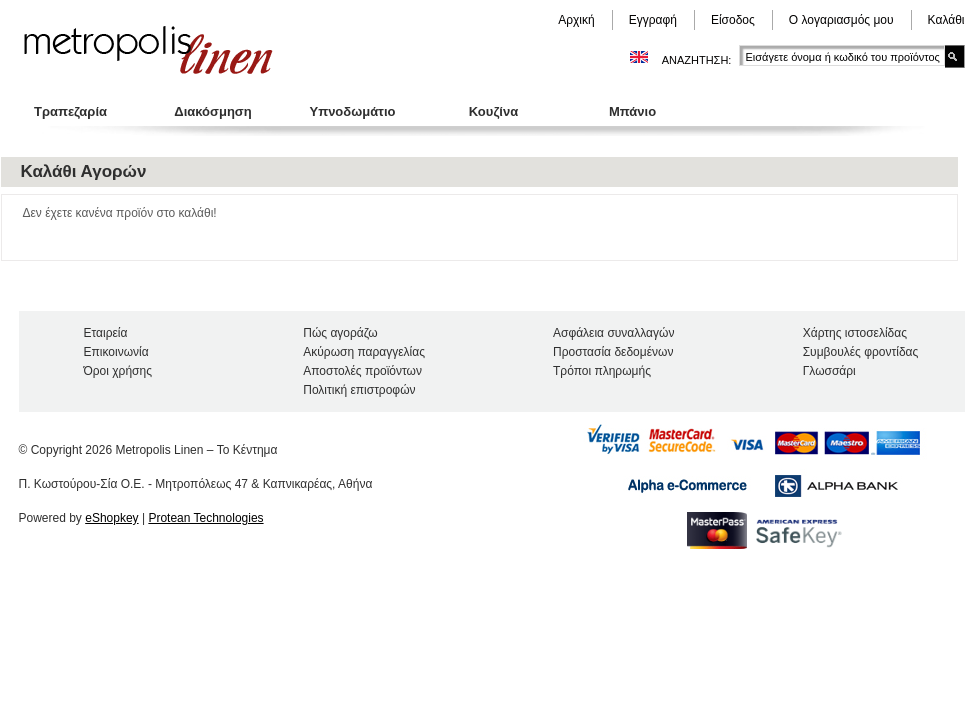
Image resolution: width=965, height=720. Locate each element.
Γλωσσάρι (829, 371)
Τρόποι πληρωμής (602, 371)
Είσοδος (733, 20)
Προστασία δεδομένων (613, 352)
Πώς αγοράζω (340, 333)
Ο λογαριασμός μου (841, 20)
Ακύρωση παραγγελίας (364, 352)
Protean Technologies (205, 518)
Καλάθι (946, 20)
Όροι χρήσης (118, 371)
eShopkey (111, 518)
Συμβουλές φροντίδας (861, 352)
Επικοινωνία (116, 352)
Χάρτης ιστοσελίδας (855, 333)
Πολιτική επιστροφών (359, 390)
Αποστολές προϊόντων (362, 371)
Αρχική (576, 20)
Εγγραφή (653, 20)
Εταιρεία (106, 333)
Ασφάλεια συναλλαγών (613, 333)
